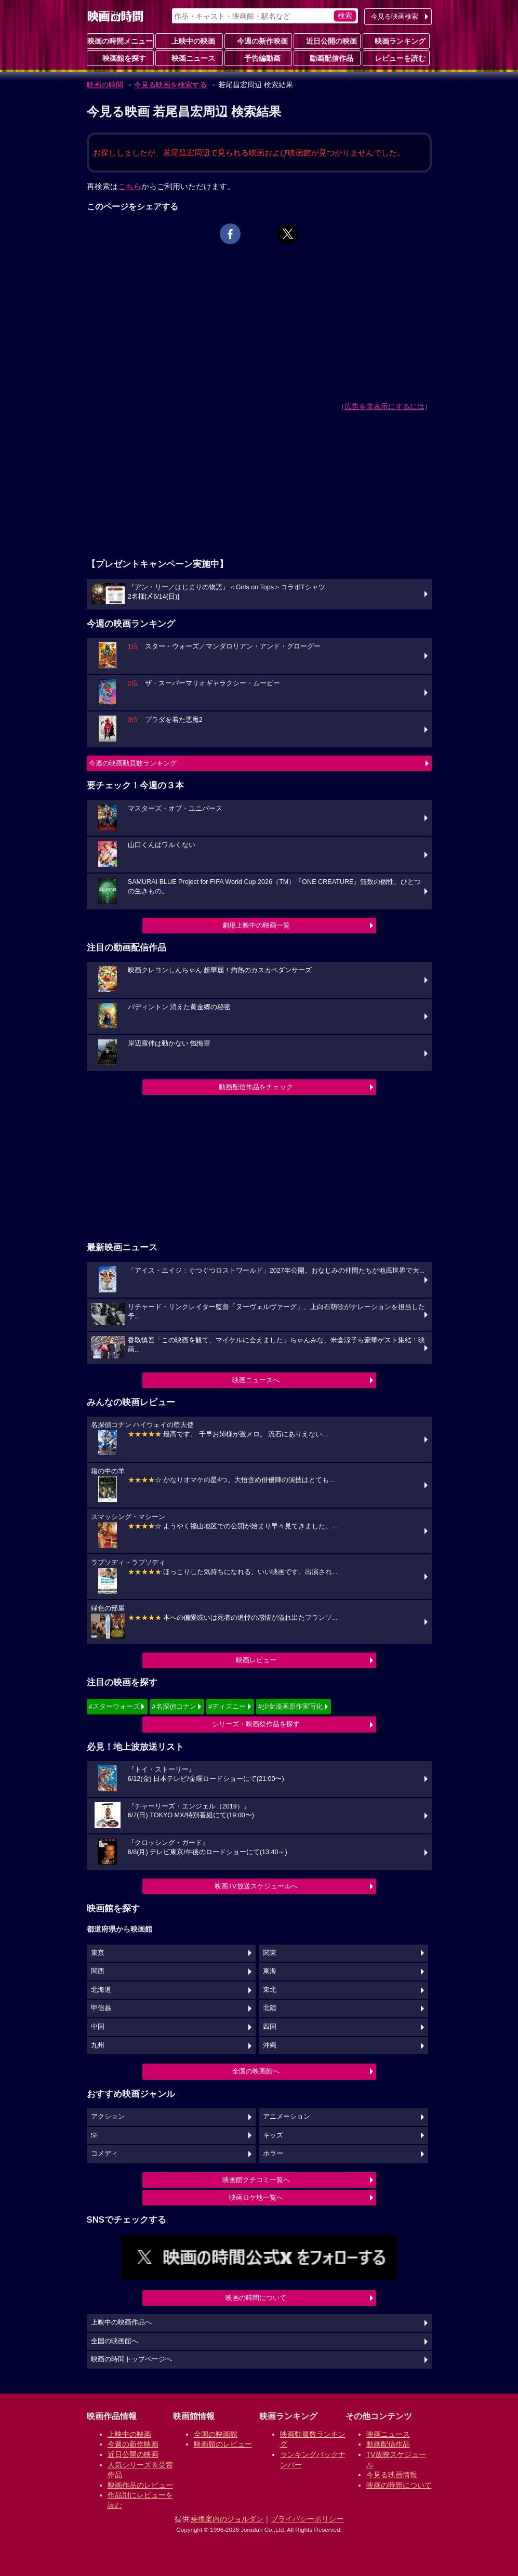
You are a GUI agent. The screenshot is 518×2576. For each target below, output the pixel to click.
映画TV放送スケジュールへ (256, 1886)
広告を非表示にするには (384, 406)
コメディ (104, 2153)
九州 (97, 2045)
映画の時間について (255, 2298)
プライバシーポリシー (307, 2519)
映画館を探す (120, 57)
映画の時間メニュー (120, 41)
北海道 (101, 1989)
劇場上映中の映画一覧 (256, 925)
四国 (269, 2026)
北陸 (269, 2008)
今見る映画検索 (394, 16)
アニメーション (286, 2116)
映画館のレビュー (223, 2444)
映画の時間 (105, 85)
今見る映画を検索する (170, 85)
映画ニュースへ (256, 1380)
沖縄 (269, 2045)
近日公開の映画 (327, 40)
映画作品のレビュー (140, 2485)
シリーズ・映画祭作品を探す (256, 1724)
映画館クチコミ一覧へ (256, 2180)
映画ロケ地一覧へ (256, 2197)
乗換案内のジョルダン (227, 2519)
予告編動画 (258, 57)
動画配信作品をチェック (256, 1087)
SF (95, 2135)
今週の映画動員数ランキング (133, 763)
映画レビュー (256, 1660)
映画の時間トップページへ (131, 2359)
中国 (97, 2026)
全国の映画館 (215, 2434)
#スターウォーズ (114, 1706)
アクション (108, 2116)
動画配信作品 (327, 57)
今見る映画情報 (391, 2475)
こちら (129, 186)
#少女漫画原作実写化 (290, 1706)
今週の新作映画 (258, 40)
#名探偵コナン (174, 1706)
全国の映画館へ (256, 2071)
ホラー (273, 2153)
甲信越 (101, 2008)
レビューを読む (396, 57)
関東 (269, 1953)
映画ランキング (396, 40)
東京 (97, 1953)
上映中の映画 (189, 40)
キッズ (273, 2135)
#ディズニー (227, 1706)
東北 (269, 1989)
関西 (97, 1971)
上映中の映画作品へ (121, 2322)
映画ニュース (189, 57)
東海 (269, 1971)
